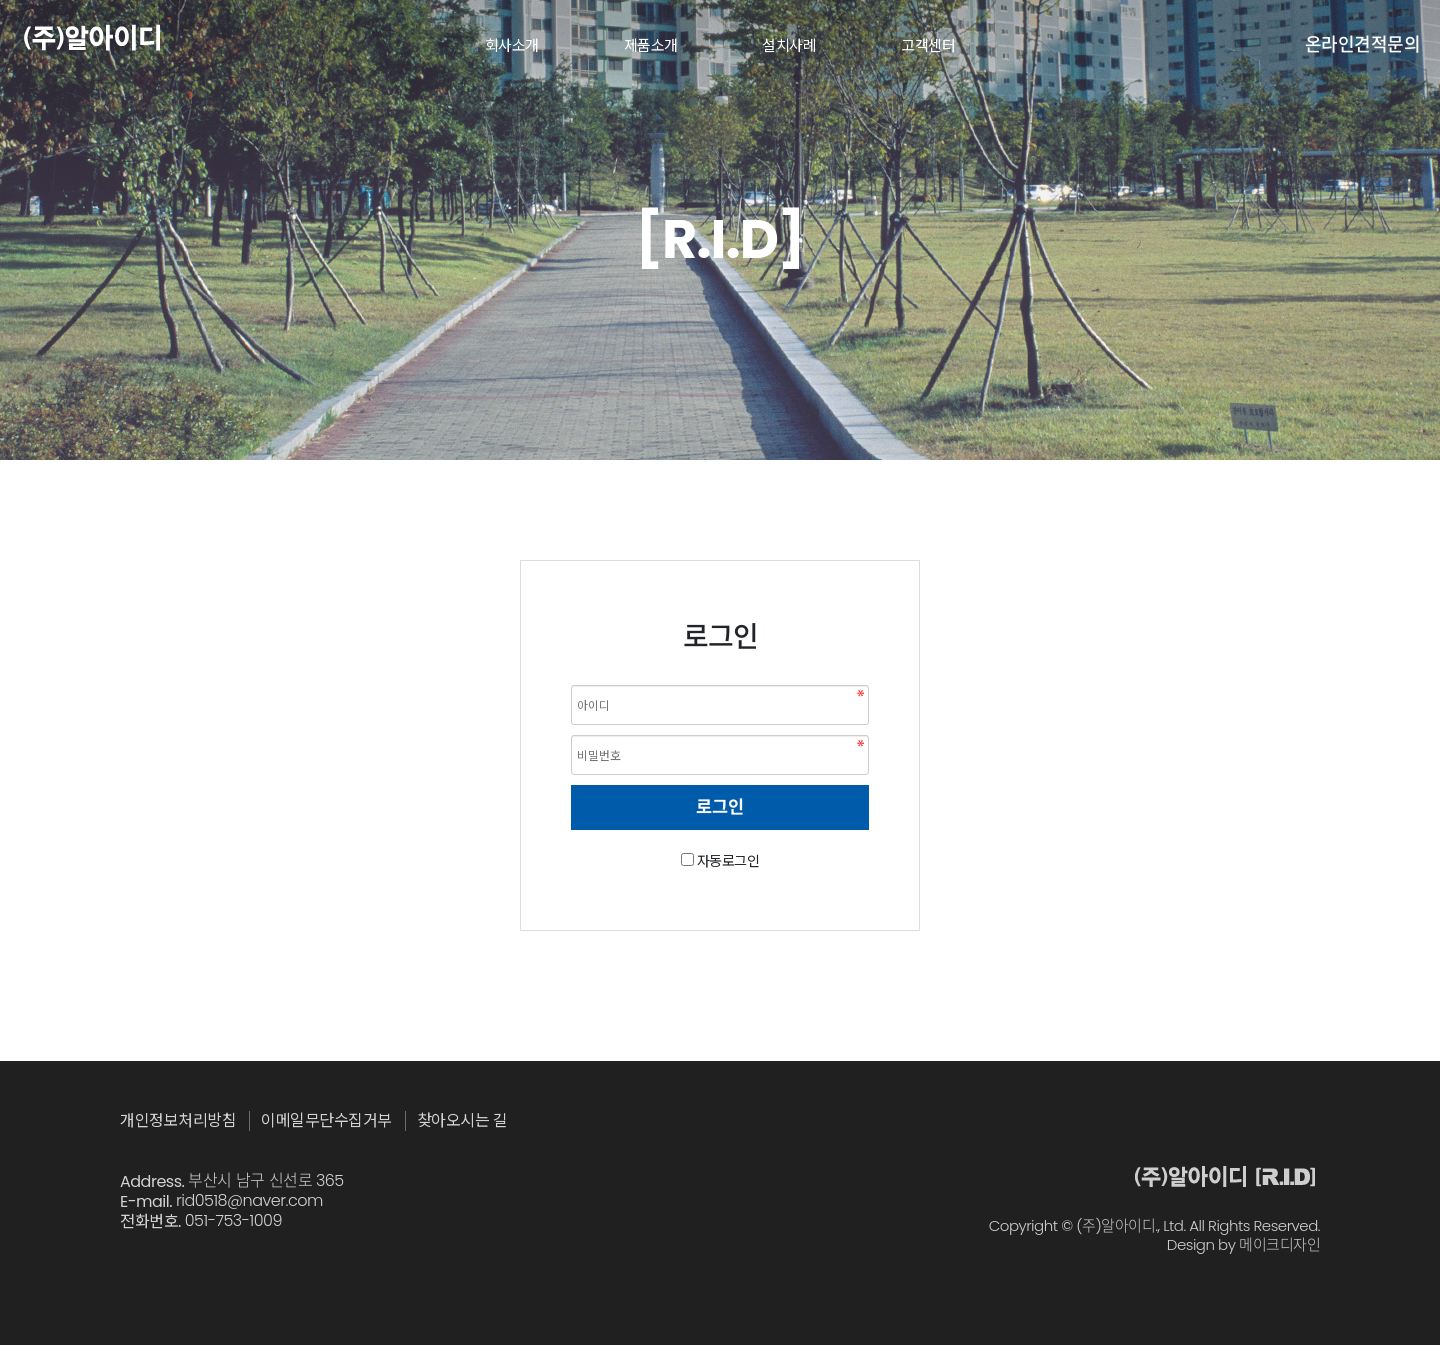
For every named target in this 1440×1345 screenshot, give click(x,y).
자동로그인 (728, 861)
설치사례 (789, 46)
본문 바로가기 (0, 0)
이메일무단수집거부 (326, 1121)
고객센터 (928, 46)
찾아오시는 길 (462, 1121)
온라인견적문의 (1363, 45)
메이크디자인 (1279, 1245)
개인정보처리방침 (178, 1121)
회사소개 (512, 46)
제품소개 (651, 46)
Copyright (1023, 1226)
